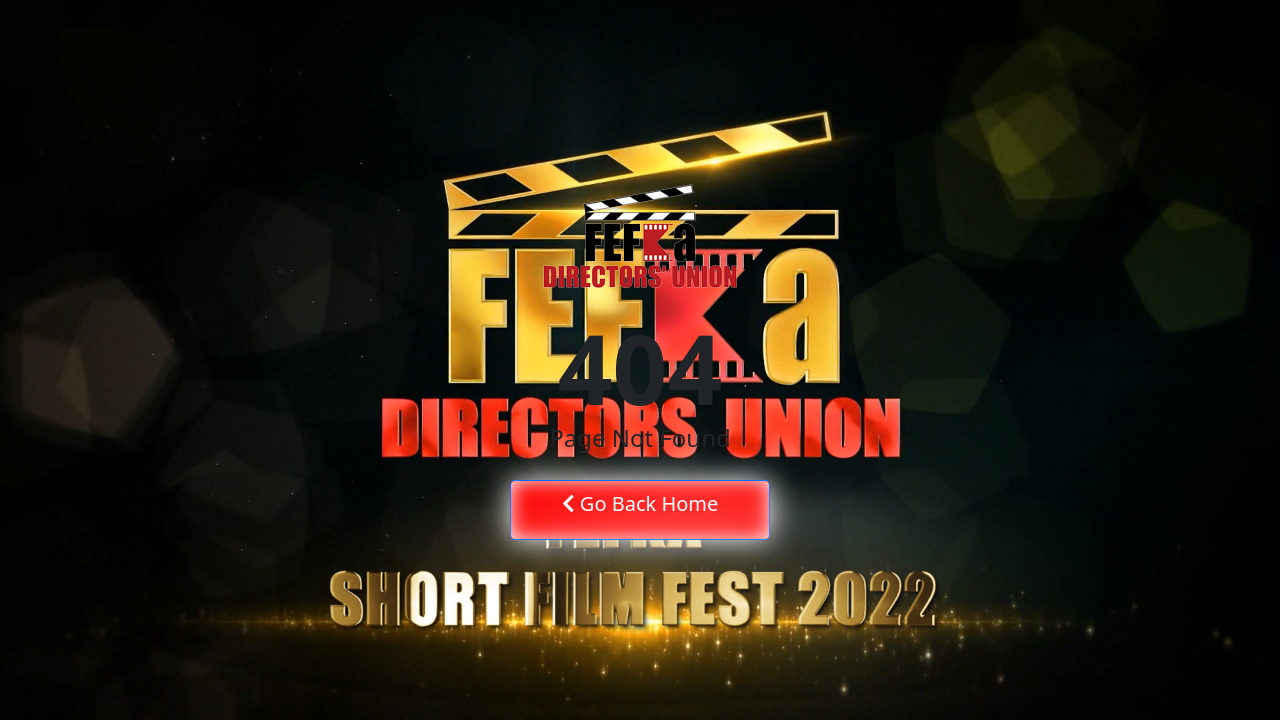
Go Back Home (640, 503)
